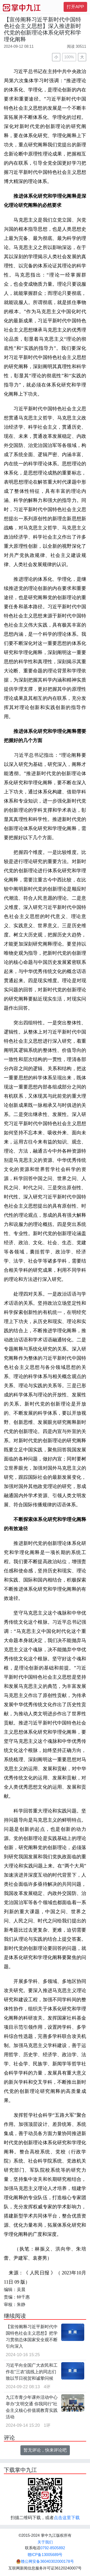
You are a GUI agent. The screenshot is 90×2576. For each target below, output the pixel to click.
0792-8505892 (52, 2548)
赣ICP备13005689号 (45, 2555)
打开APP (75, 6)
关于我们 (45, 2542)
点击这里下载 (67, 2517)
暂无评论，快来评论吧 (45, 2450)
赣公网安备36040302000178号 (45, 2561)
